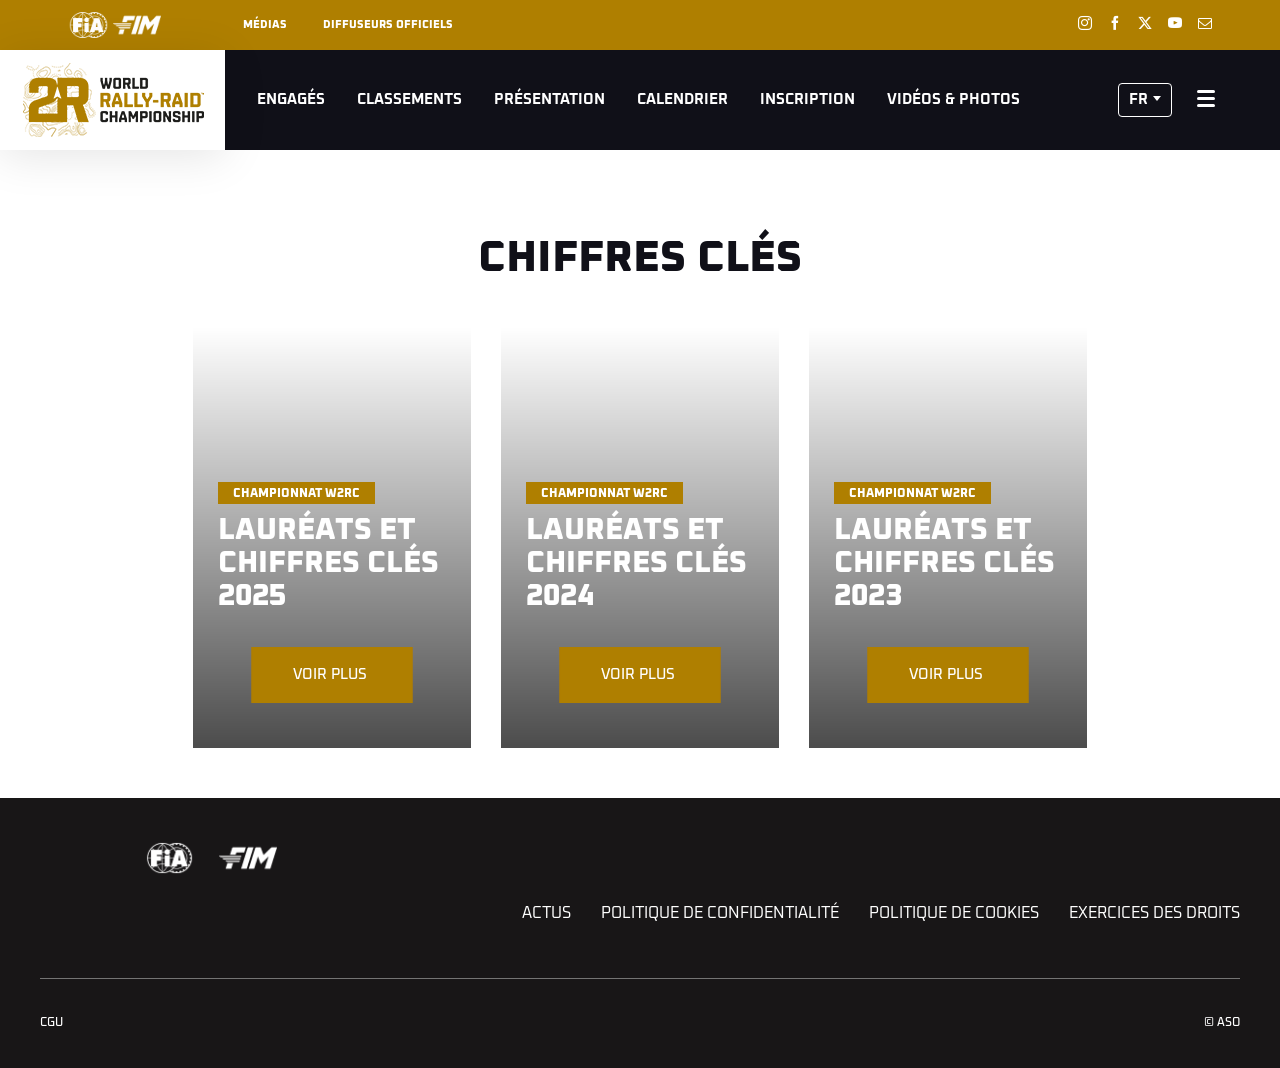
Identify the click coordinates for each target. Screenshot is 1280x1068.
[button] (1145, 100)
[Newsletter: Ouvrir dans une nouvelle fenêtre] (1205, 23)
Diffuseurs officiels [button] (388, 24)
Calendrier (682, 99)
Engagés (291, 99)
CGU (51, 1023)
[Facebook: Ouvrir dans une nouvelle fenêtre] (1115, 23)
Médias (265, 24)
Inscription (807, 99)
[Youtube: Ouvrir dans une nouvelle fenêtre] (1175, 23)
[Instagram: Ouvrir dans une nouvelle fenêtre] (1085, 23)
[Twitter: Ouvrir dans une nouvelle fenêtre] (1145, 23)
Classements (409, 99)
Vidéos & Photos (953, 99)
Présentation (549, 99)
